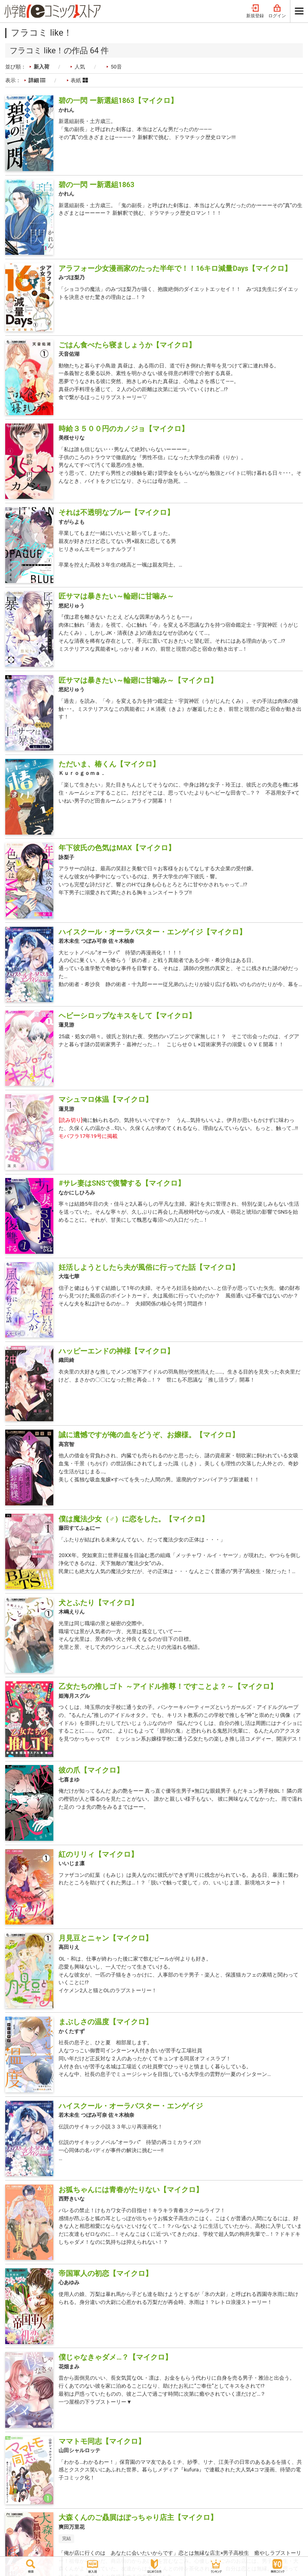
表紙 (79, 80)
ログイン (277, 11)
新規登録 (255, 11)
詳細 (36, 80)
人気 (80, 67)
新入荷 (41, 67)
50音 (116, 67)
